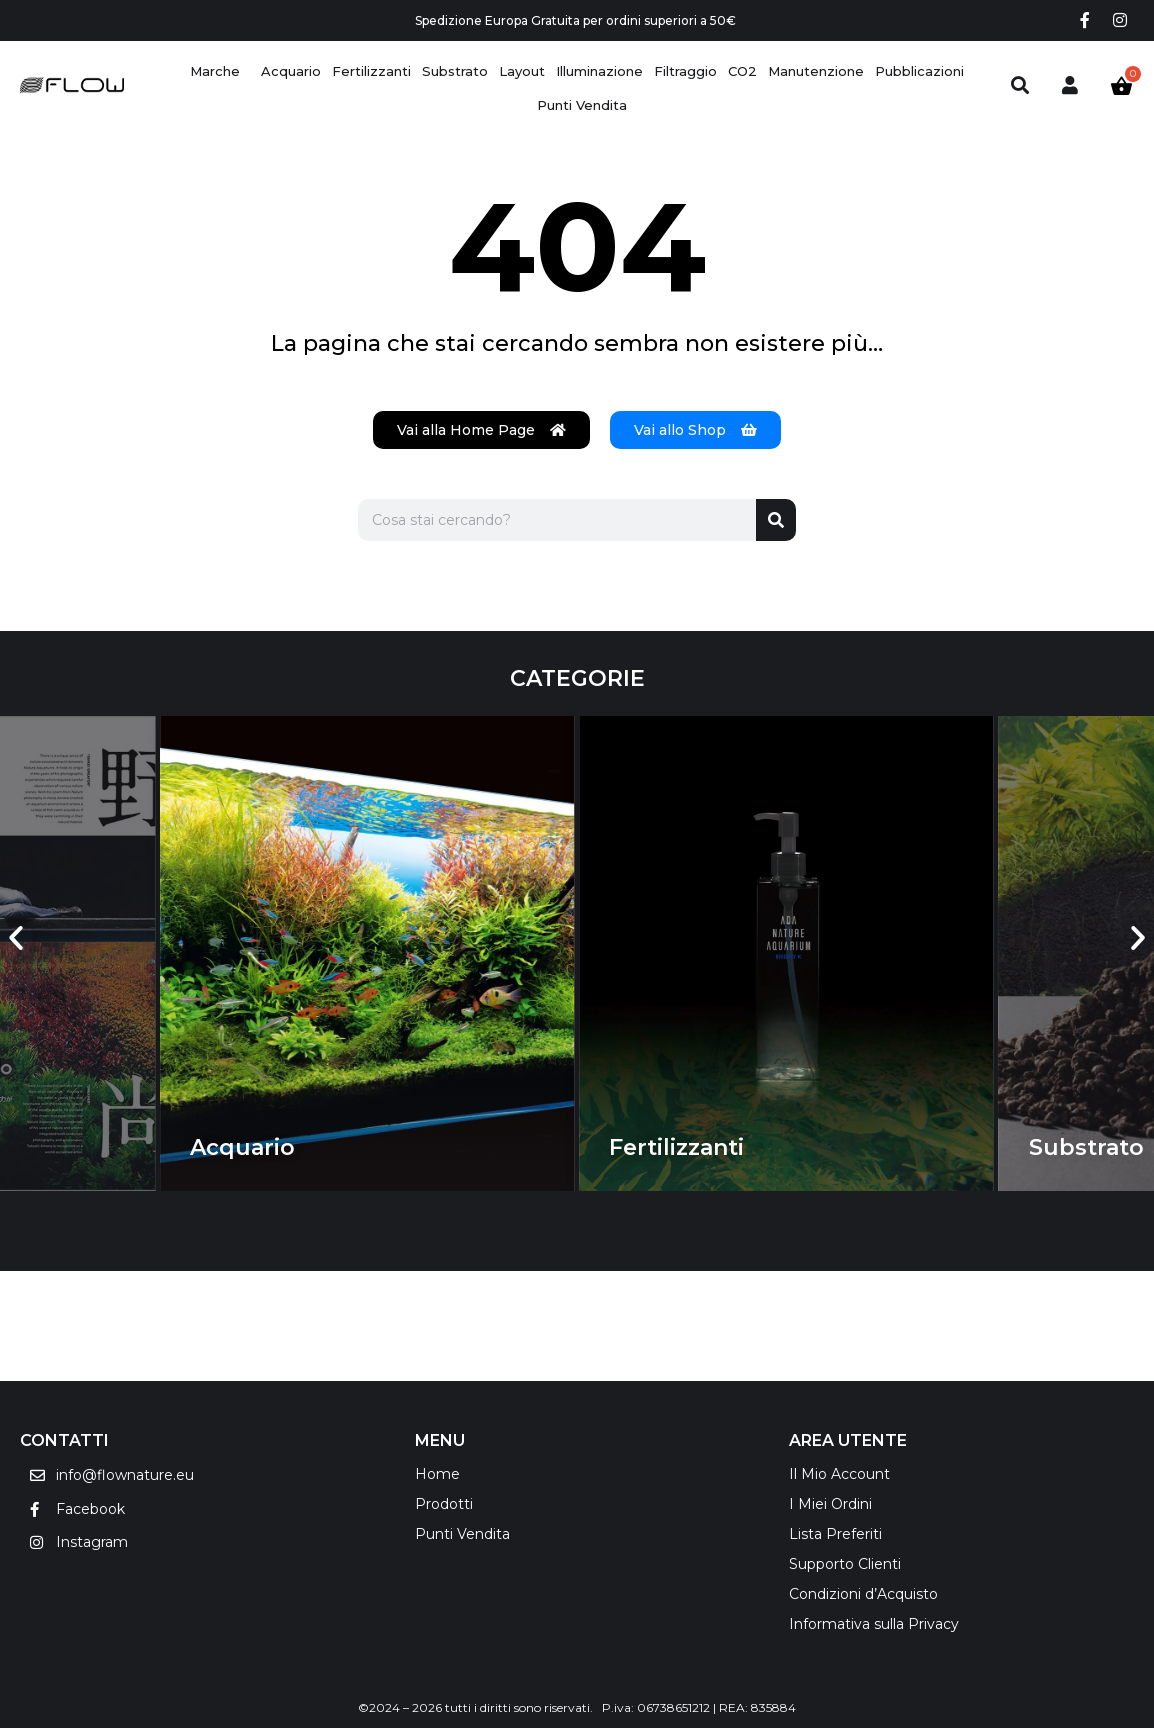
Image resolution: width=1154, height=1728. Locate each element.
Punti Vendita (462, 1534)
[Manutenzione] (816, 71)
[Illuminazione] (599, 71)
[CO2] (742, 71)
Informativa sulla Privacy (874, 1624)
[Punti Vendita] (582, 105)
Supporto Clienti (845, 1564)
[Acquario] (291, 71)
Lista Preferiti (835, 1534)
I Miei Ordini (830, 1504)
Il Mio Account (839, 1474)
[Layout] (522, 71)
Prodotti (444, 1504)
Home (437, 1474)
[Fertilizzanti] (371, 71)
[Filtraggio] (685, 71)
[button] (16, 939)
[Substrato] (455, 71)
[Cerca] (776, 520)
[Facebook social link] (1084, 20)
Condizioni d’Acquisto (863, 1594)
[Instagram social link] (1120, 20)
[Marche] (215, 71)
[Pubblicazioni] (919, 71)
